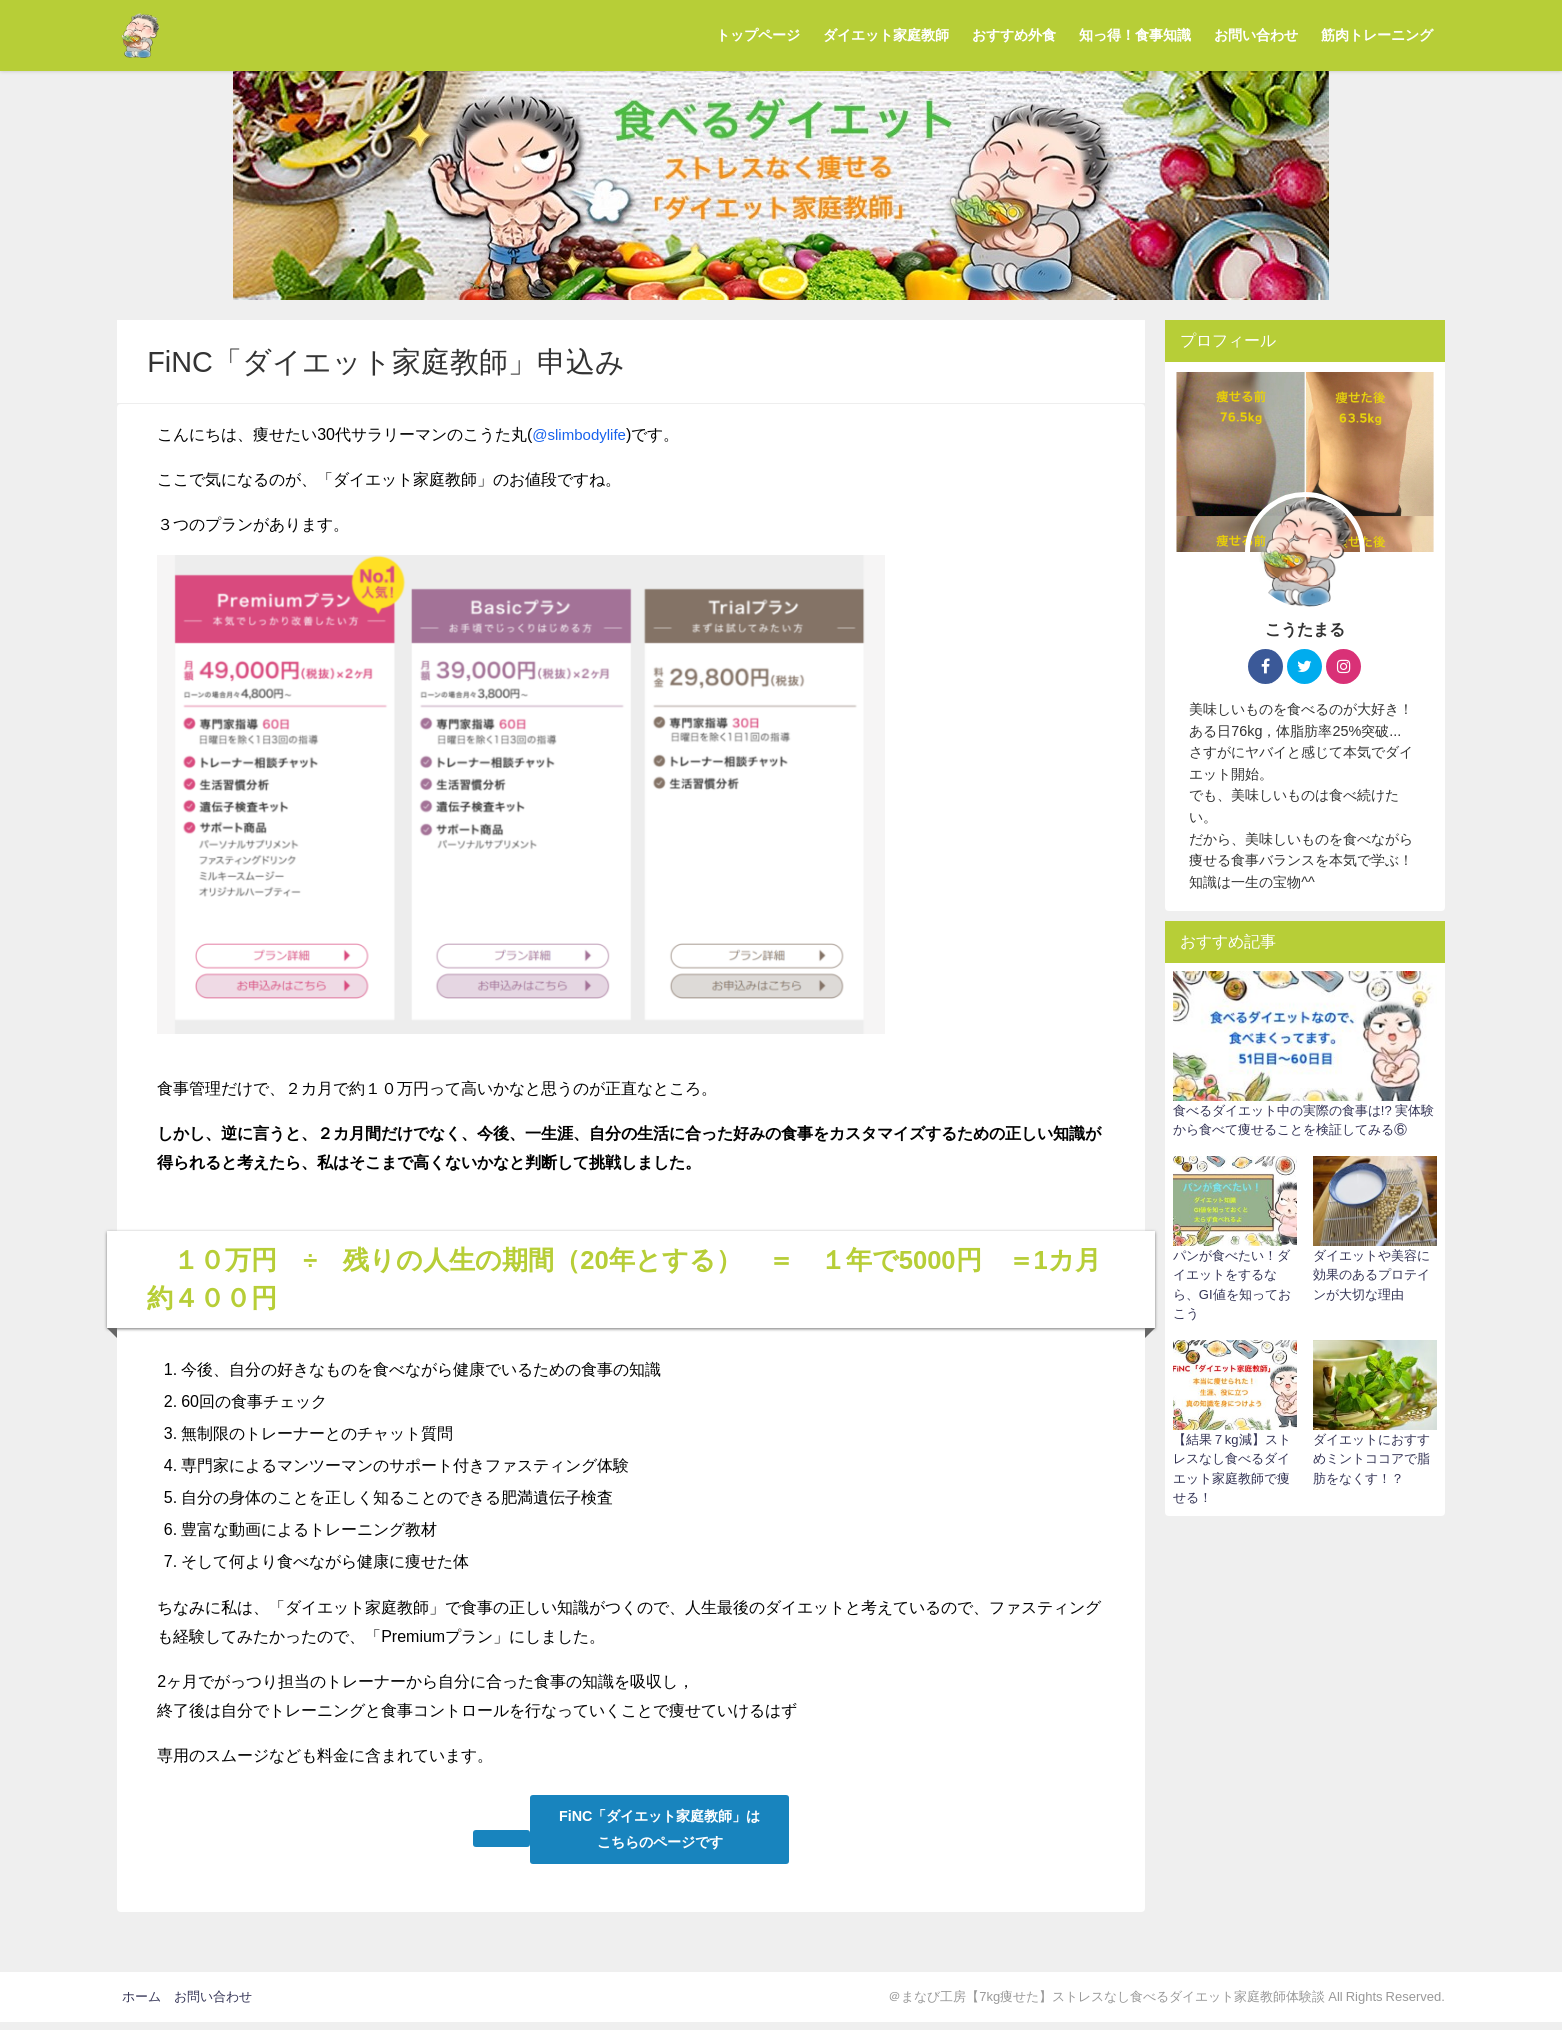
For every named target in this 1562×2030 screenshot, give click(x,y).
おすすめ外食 (1014, 35)
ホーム (141, 2004)
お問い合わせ (1256, 35)
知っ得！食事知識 (1135, 35)
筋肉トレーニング (1377, 35)
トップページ (758, 35)
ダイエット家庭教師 (886, 35)
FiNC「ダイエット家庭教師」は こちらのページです (662, 1833)
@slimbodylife (582, 434)
